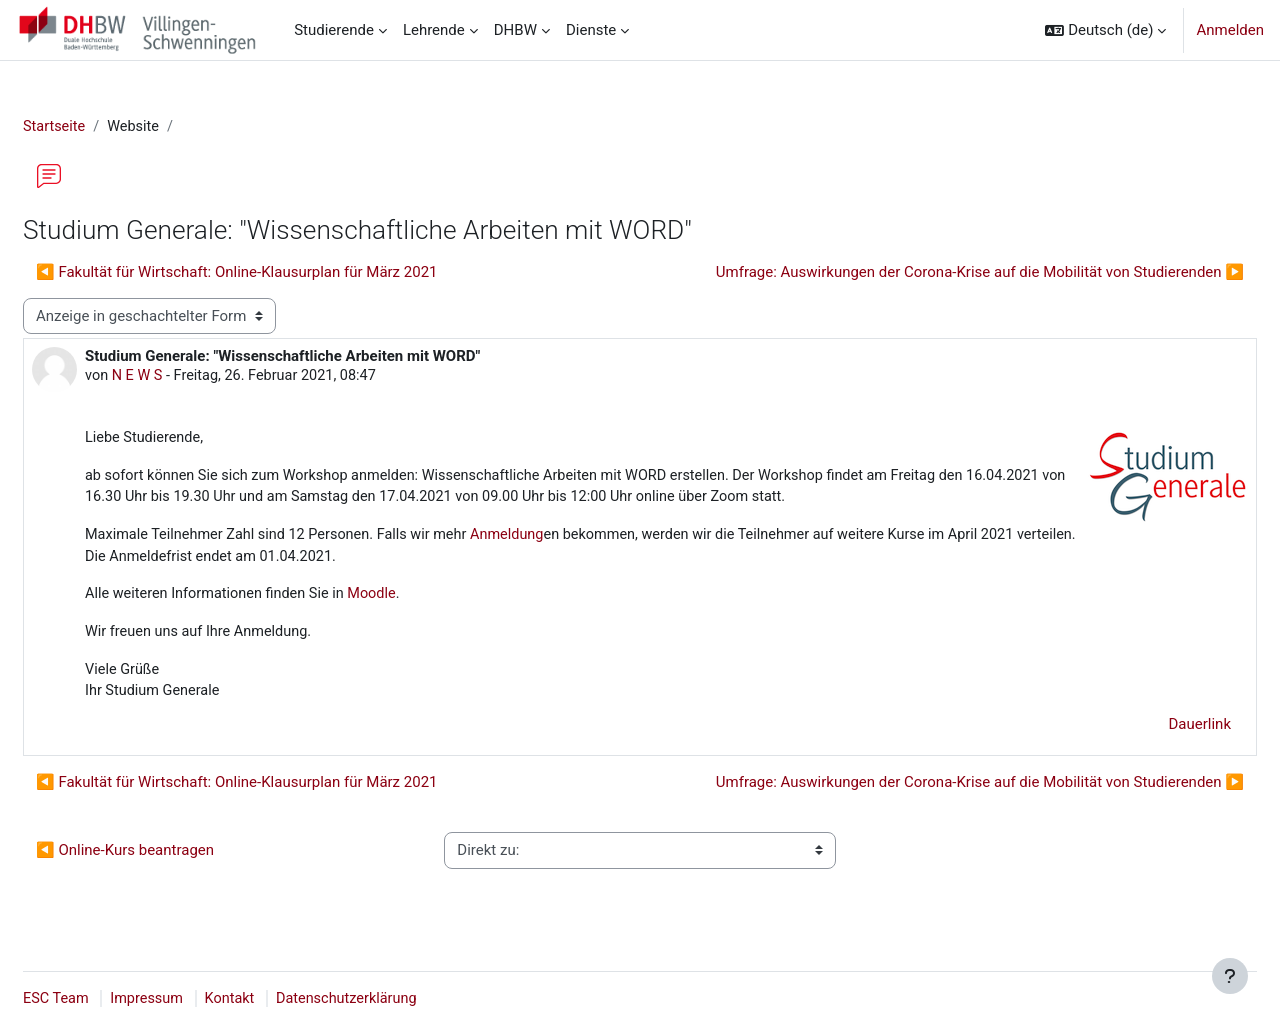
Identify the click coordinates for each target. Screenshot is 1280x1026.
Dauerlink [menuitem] (1152, 734)
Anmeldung (571, 540)
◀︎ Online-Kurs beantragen (173, 860)
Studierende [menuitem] (334, 30)
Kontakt (284, 999)
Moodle (428, 601)
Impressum (198, 999)
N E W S (187, 378)
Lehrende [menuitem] (434, 30)
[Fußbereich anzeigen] (1230, 976)
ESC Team (105, 999)
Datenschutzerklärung (404, 999)
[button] (1105, 30)
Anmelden (1230, 30)
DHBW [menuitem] (515, 30)
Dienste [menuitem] (591, 30)
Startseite (103, 127)
